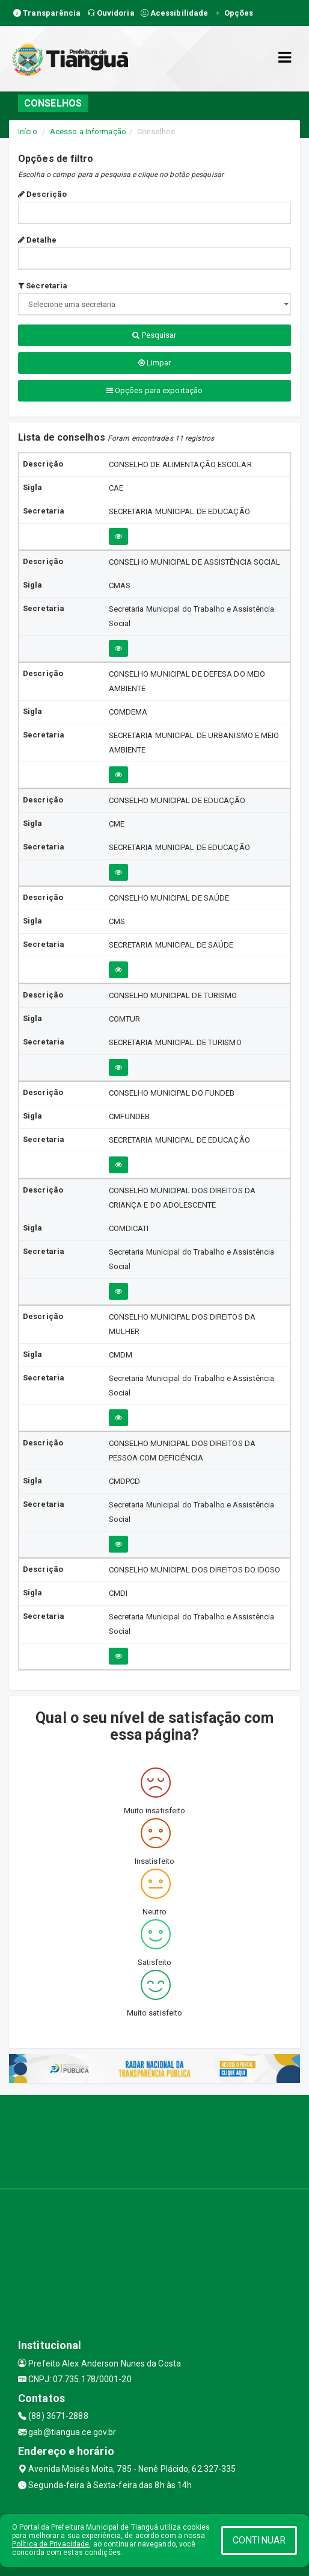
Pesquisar (154, 335)
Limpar (154, 362)
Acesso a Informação (88, 131)
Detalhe (37, 239)
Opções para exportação (154, 390)
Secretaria (42, 285)
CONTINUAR (259, 2540)
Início (27, 131)
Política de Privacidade (50, 2544)
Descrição (42, 194)
